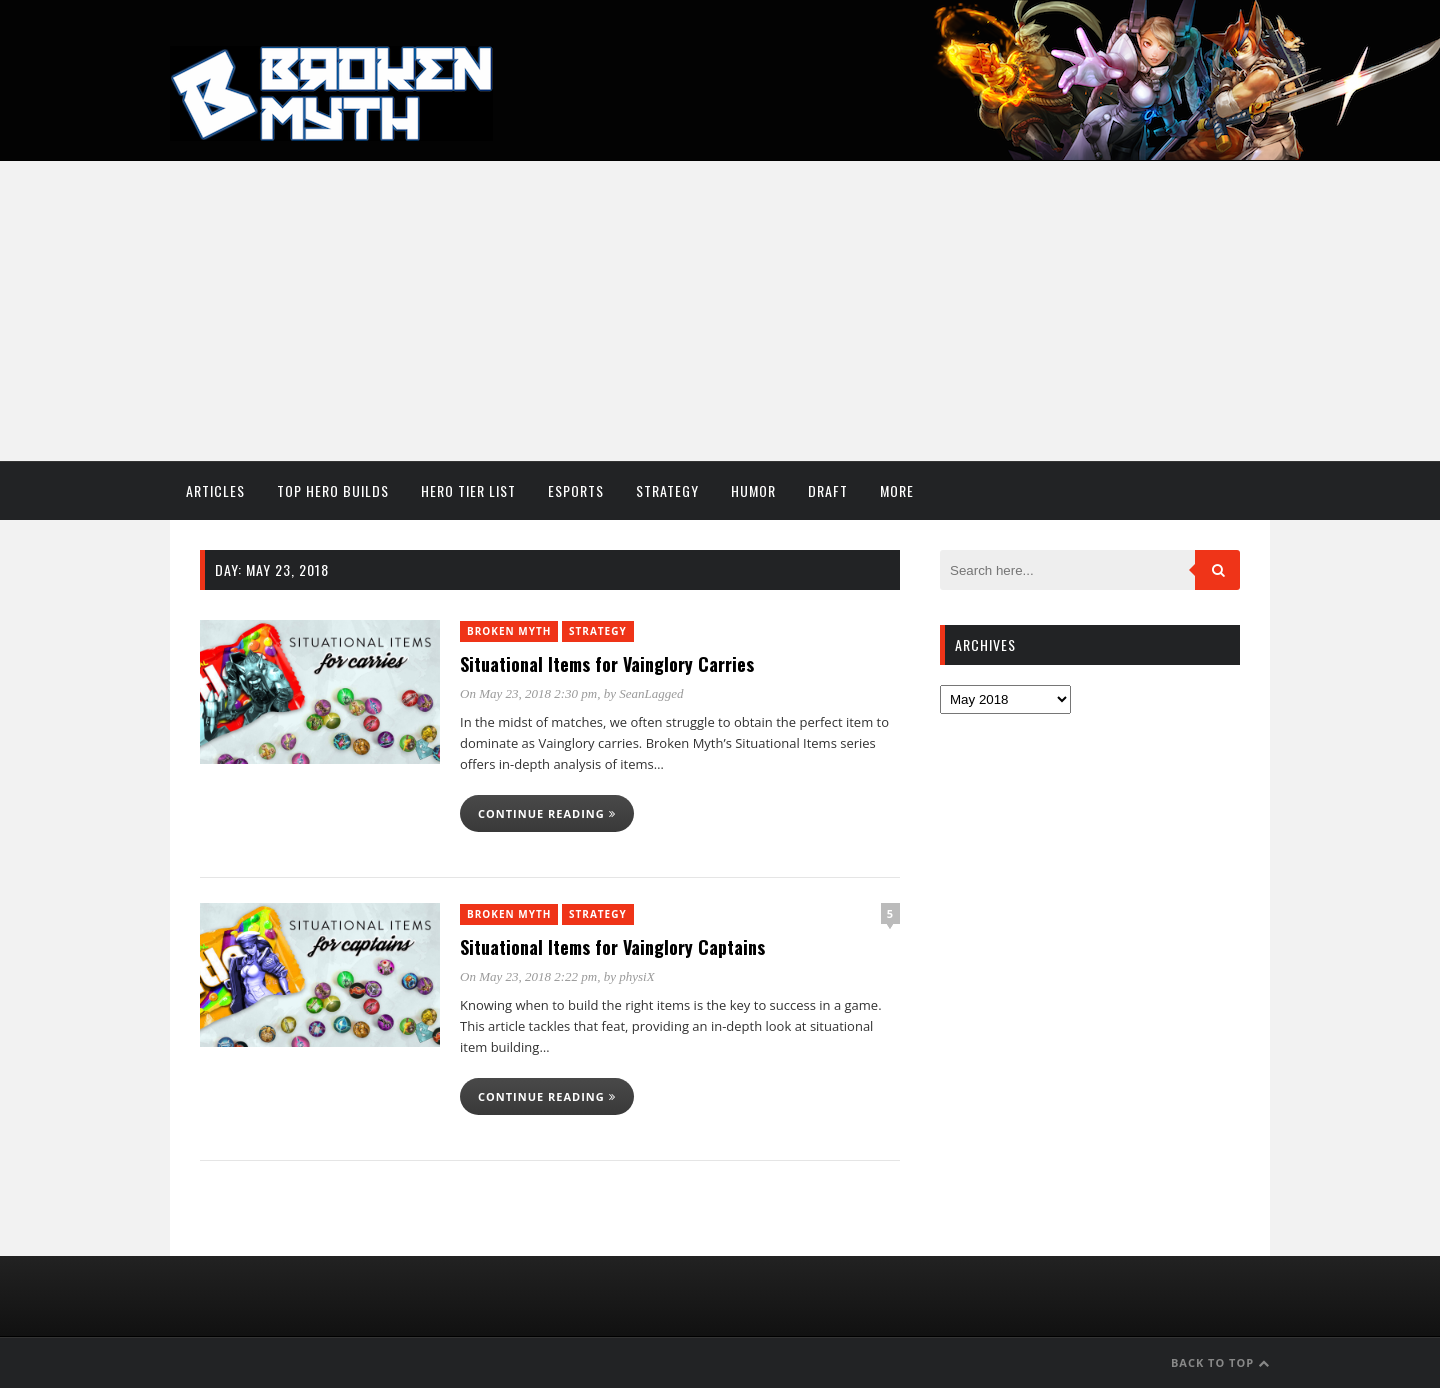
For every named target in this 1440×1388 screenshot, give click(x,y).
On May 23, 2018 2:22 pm (528, 976)
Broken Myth (509, 631)
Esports (576, 490)
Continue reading (547, 813)
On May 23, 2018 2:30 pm (528, 693)
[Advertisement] (720, 311)
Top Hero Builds (333, 490)
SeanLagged (651, 693)
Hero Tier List (468, 490)
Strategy (667, 490)
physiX (636, 976)
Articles (215, 490)
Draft (828, 490)
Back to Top (1220, 1362)
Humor (753, 490)
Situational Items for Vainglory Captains (612, 947)
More (897, 490)
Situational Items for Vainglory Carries (607, 664)
